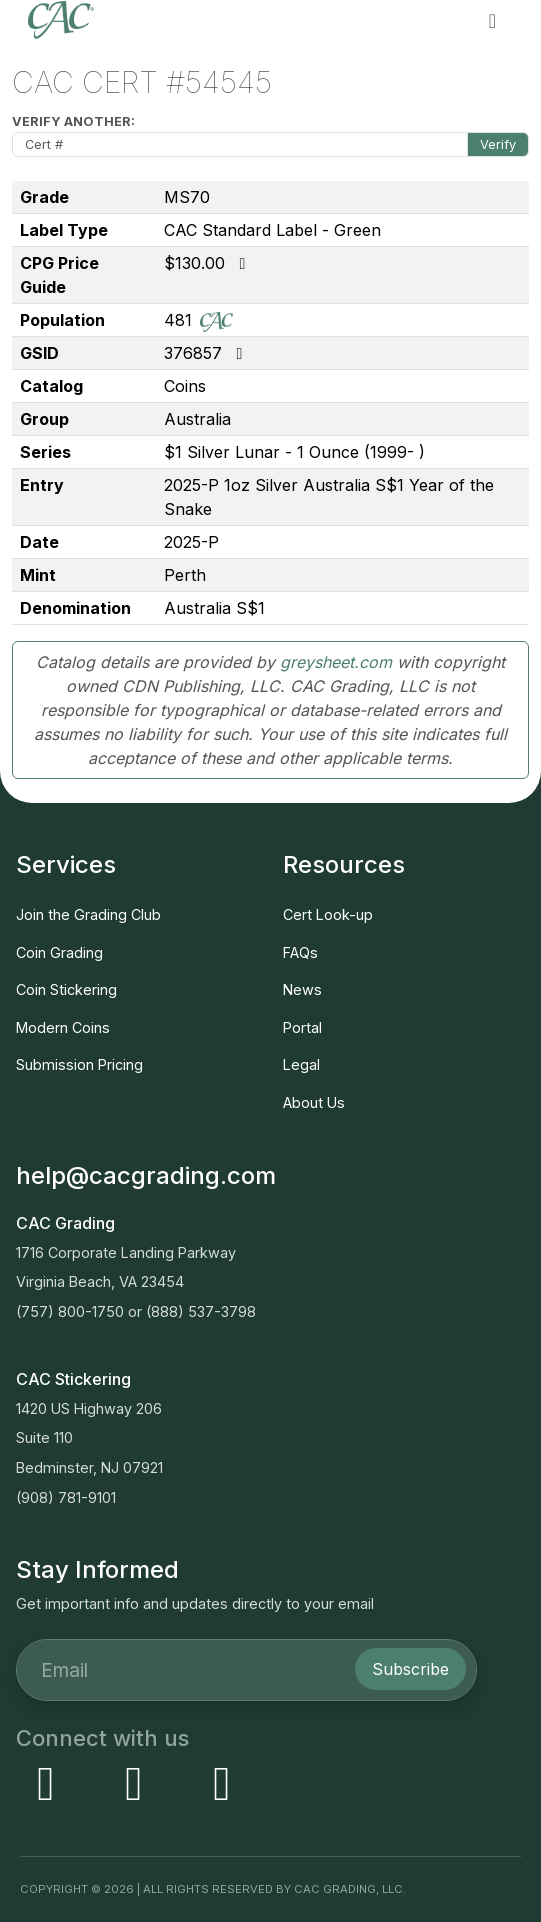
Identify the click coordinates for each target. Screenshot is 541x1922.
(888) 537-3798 (201, 1311)
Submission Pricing (79, 1064)
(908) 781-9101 (66, 1497)
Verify (498, 144)
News (302, 989)
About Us (314, 1102)
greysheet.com (336, 662)
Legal (301, 1064)
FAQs (300, 952)
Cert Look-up (328, 914)
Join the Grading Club (88, 914)
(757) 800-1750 (70, 1311)
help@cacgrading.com (146, 1175)
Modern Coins (63, 1027)
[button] (492, 20)
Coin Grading (59, 952)
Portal (302, 1027)
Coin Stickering (66, 989)
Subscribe (410, 1669)
